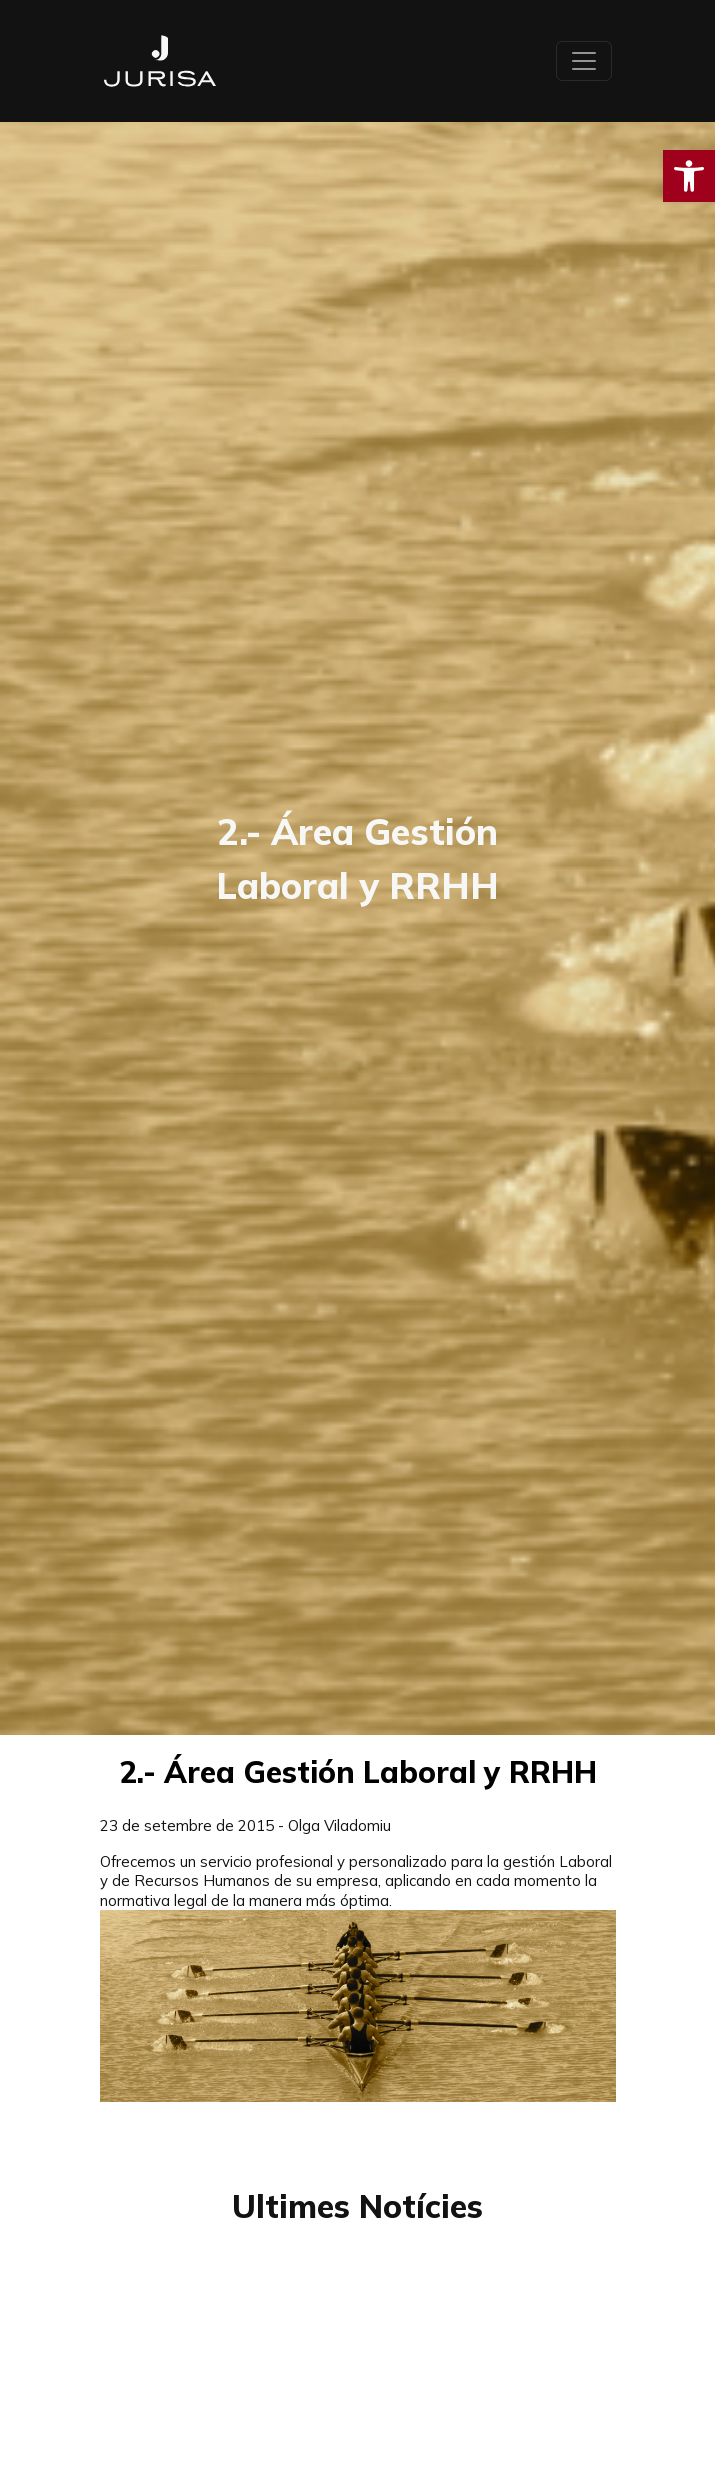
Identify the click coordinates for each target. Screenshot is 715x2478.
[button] (689, 176)
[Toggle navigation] (584, 61)
